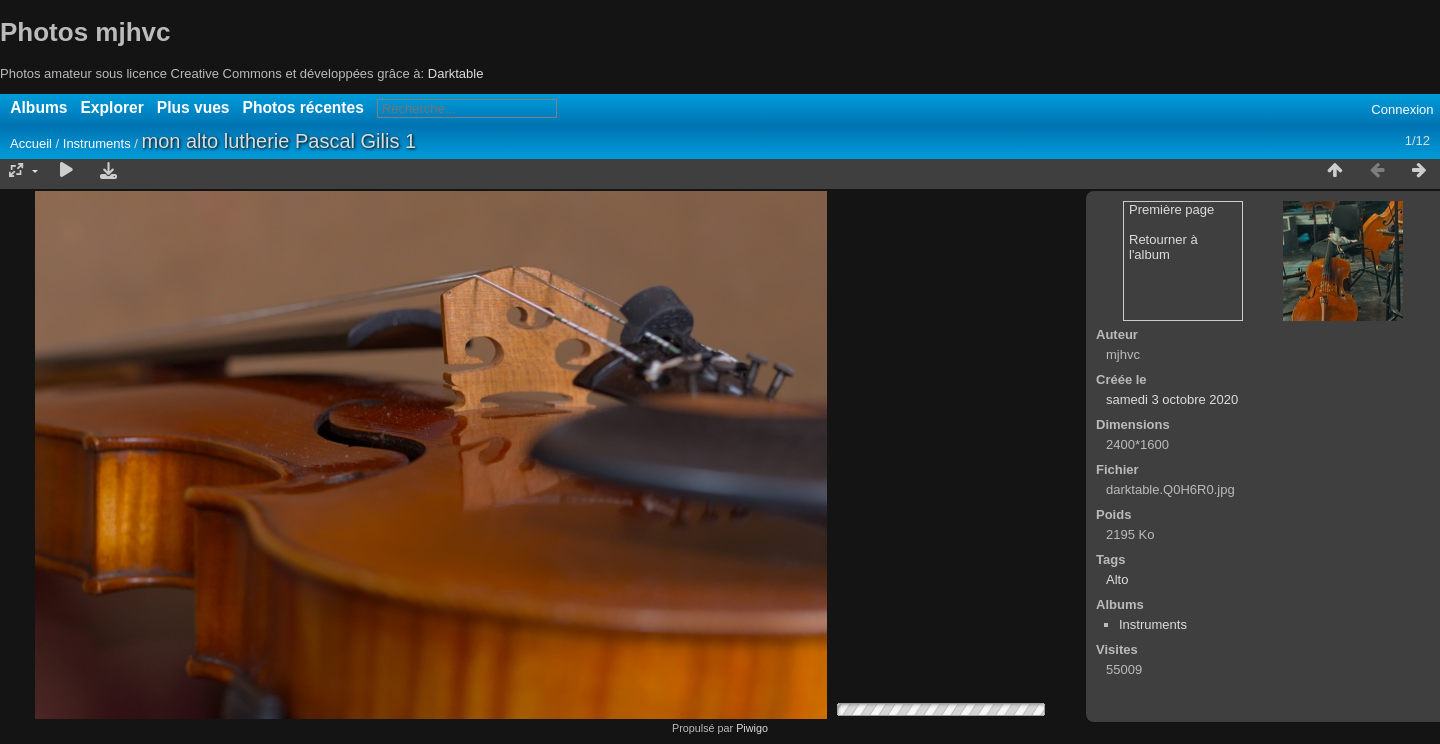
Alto (1117, 579)
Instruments (97, 143)
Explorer (111, 107)
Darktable (456, 73)
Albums (38, 107)
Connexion (1402, 109)
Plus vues (193, 107)
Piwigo (752, 728)
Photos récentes (303, 107)
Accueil (31, 143)
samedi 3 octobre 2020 (1172, 399)
